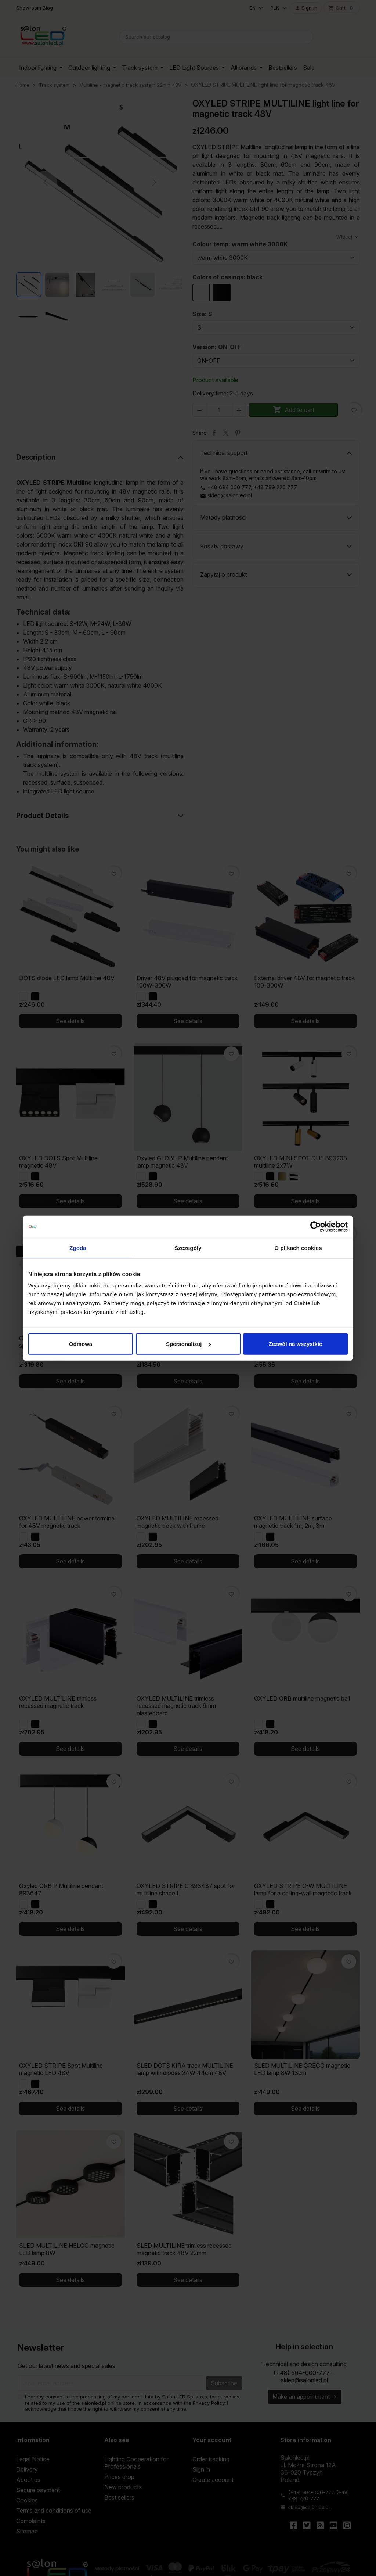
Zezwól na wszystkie (295, 1344)
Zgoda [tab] (77, 1247)
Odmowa (80, 1344)
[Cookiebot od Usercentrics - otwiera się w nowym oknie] (315, 1226)
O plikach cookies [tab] (298, 1247)
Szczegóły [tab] (187, 1247)
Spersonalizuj (188, 1344)
